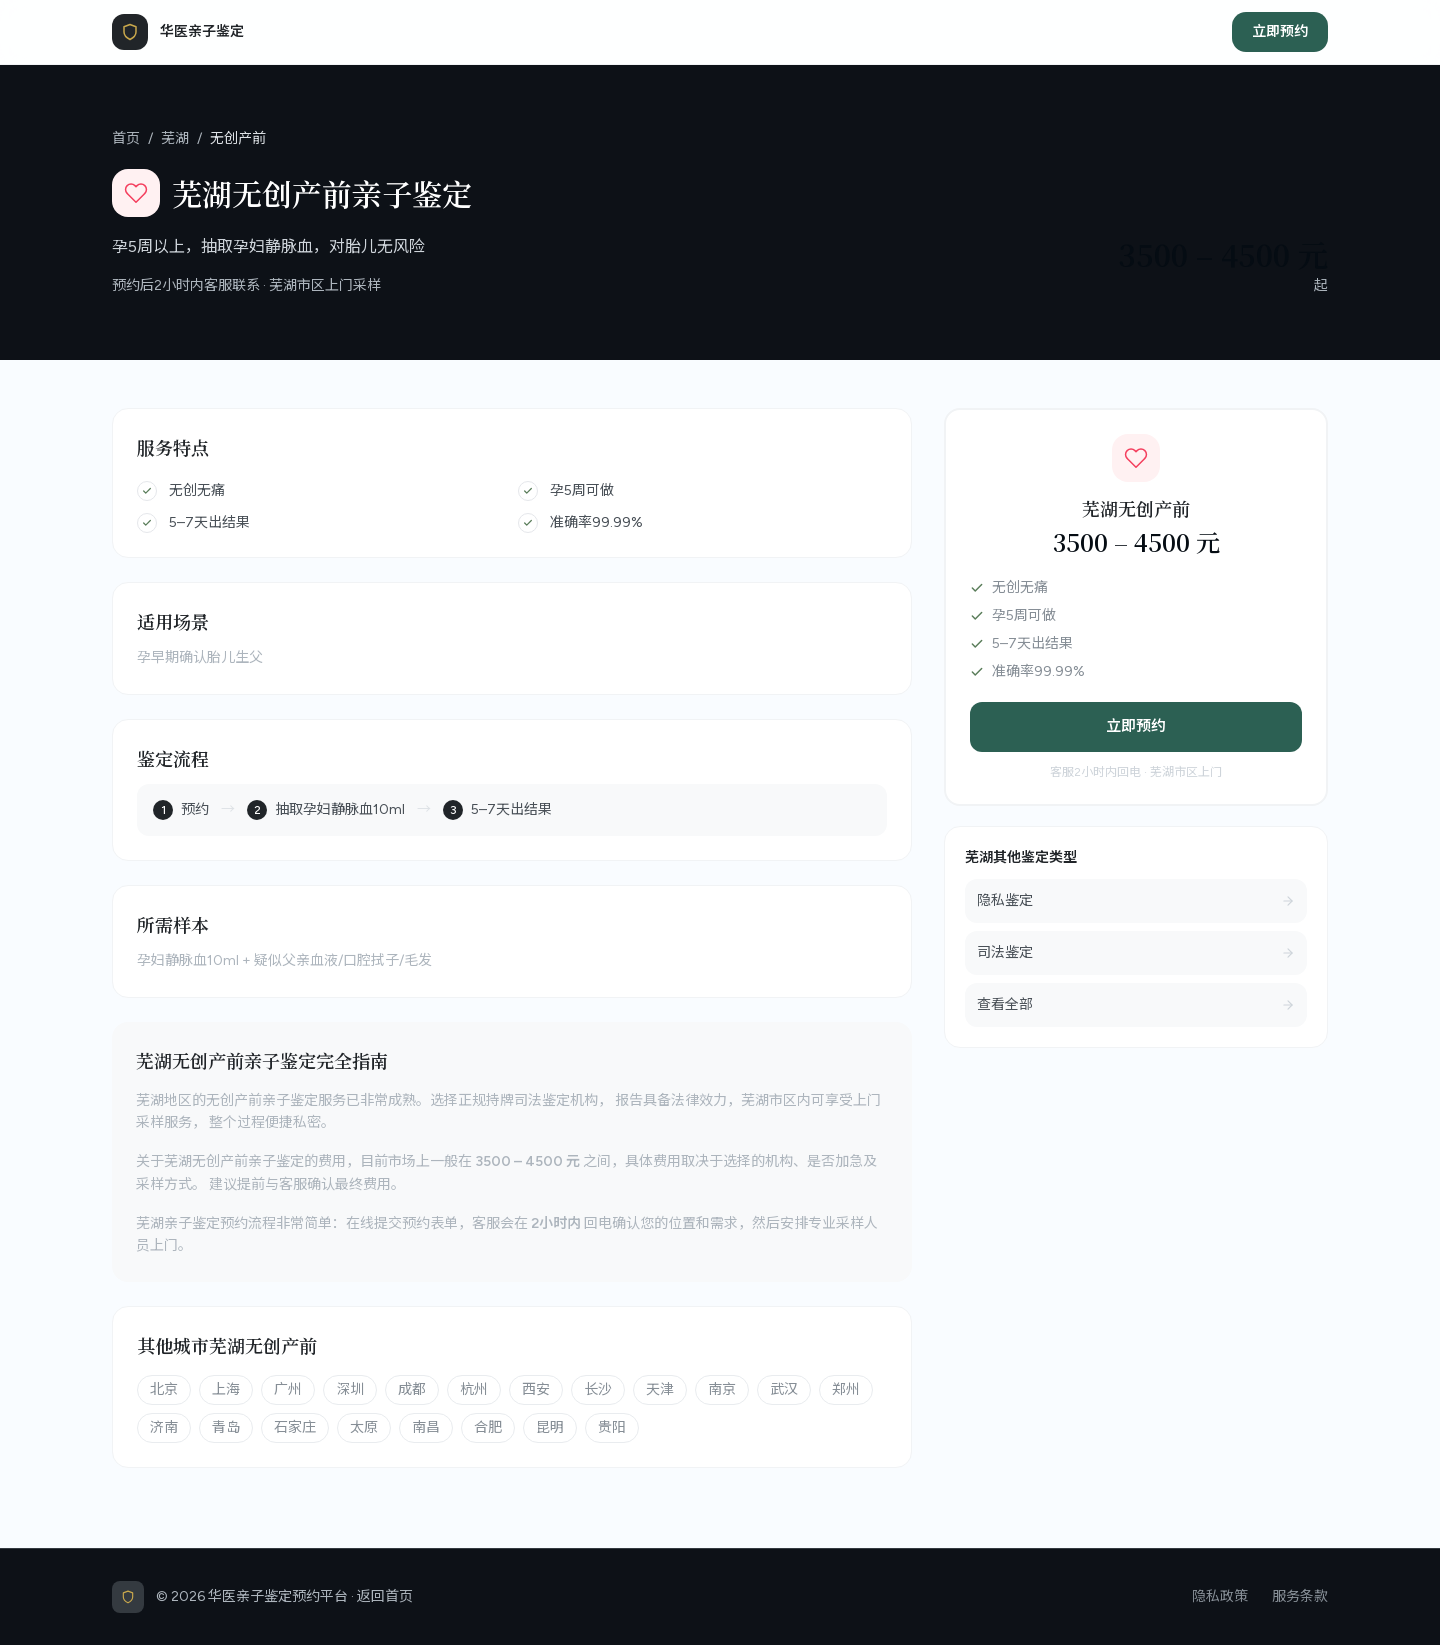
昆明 (550, 1427)
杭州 (474, 1389)
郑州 (846, 1389)
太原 (364, 1427)
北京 (164, 1389)
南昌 (426, 1427)
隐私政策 (1220, 1596)
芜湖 (175, 138)
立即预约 (1280, 31)
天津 (660, 1389)
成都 (412, 1389)
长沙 (598, 1389)
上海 (226, 1389)
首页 (126, 138)
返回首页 (385, 1596)
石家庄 (295, 1427)
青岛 (226, 1427)
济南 (164, 1427)
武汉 (784, 1389)
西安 (536, 1389)
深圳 (350, 1389)
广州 (288, 1389)
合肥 (488, 1427)
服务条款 (1300, 1596)
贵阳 (612, 1427)
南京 (722, 1389)
